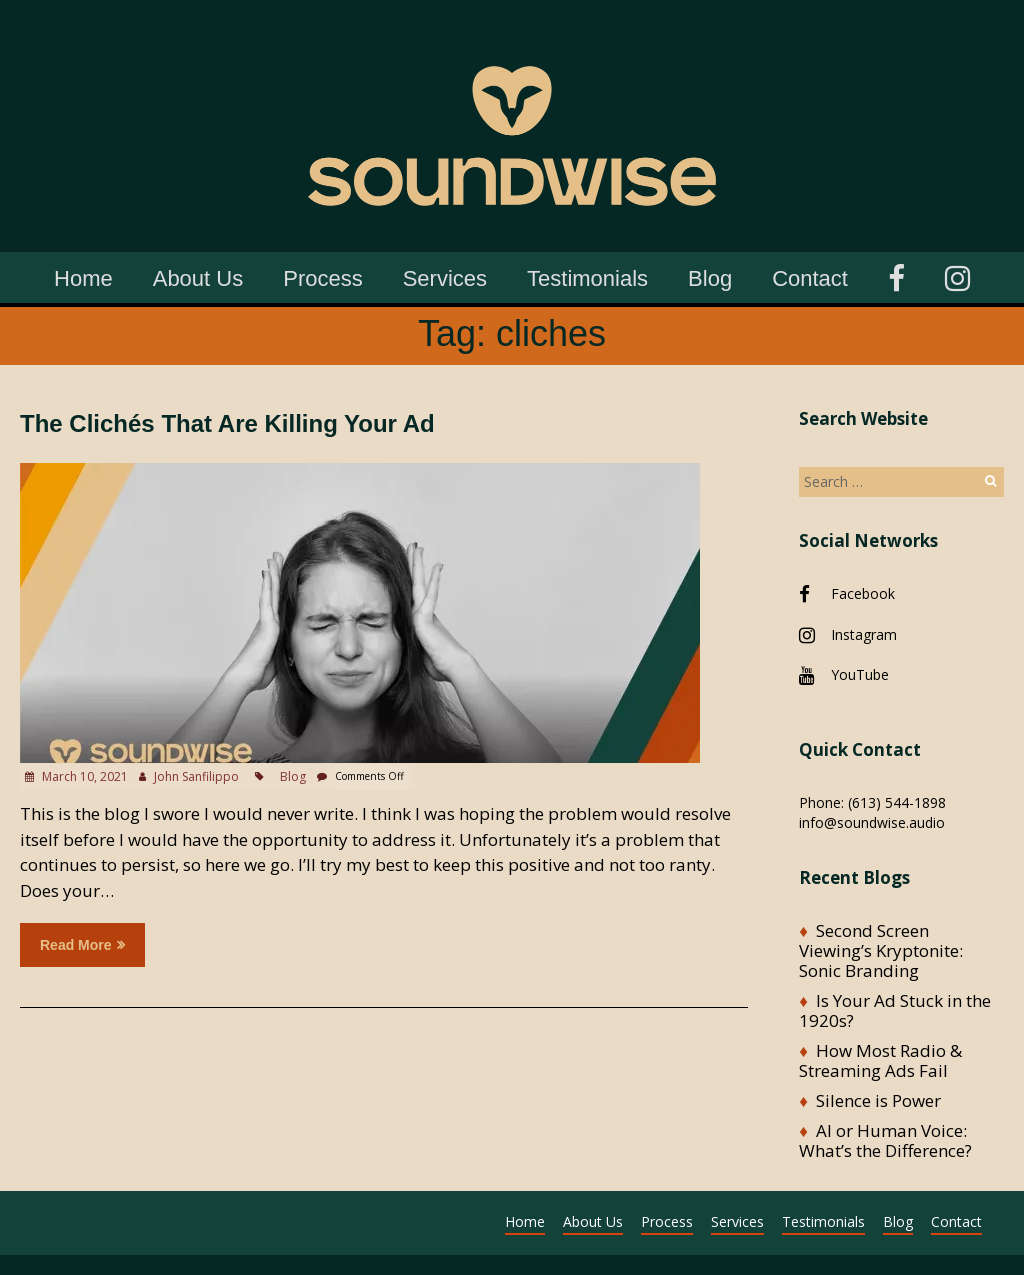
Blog (710, 278)
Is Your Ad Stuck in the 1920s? (895, 1010)
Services (445, 278)
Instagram (864, 634)
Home (83, 278)
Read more (82, 945)
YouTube (860, 674)
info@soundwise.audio (872, 822)
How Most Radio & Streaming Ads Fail (880, 1060)
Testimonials (587, 278)
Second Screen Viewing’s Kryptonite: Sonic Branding (881, 950)
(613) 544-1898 (897, 802)
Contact (810, 278)
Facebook (863, 593)
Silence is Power (878, 1100)
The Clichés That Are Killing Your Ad (227, 423)
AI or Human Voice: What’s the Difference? (885, 1140)
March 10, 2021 (83, 776)
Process (322, 278)
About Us (198, 278)
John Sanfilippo (196, 776)
